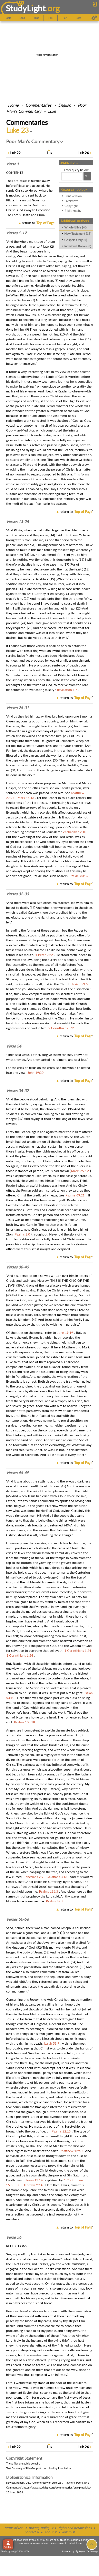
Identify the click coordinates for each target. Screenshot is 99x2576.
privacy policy (39, 2528)
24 (83, 153)
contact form (74, 2543)
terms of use (13, 2528)
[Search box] (71, 176)
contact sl (31, 2532)
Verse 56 (13, 2237)
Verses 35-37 (17, 1090)
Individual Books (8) (77, 246)
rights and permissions (75, 2528)
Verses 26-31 (17, 708)
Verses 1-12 (16, 233)
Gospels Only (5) (75, 240)
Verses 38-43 (17, 1267)
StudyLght (26, 8)
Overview (71, 201)
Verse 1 (12, 164)
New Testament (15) (77, 233)
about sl (50, 2532)
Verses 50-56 (17, 1919)
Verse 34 (13, 1046)
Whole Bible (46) (75, 227)
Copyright (71, 206)
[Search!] (87, 176)
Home (13, 105)
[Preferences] (94, 18)
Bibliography (73, 210)
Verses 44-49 (17, 1472)
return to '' (38, 223)
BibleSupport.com (36, 2468)
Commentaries (38, 105)
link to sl (68, 2532)
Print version (73, 196)
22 (15, 153)
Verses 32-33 (17, 894)
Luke (52, 111)
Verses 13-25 (17, 521)
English (64, 105)
